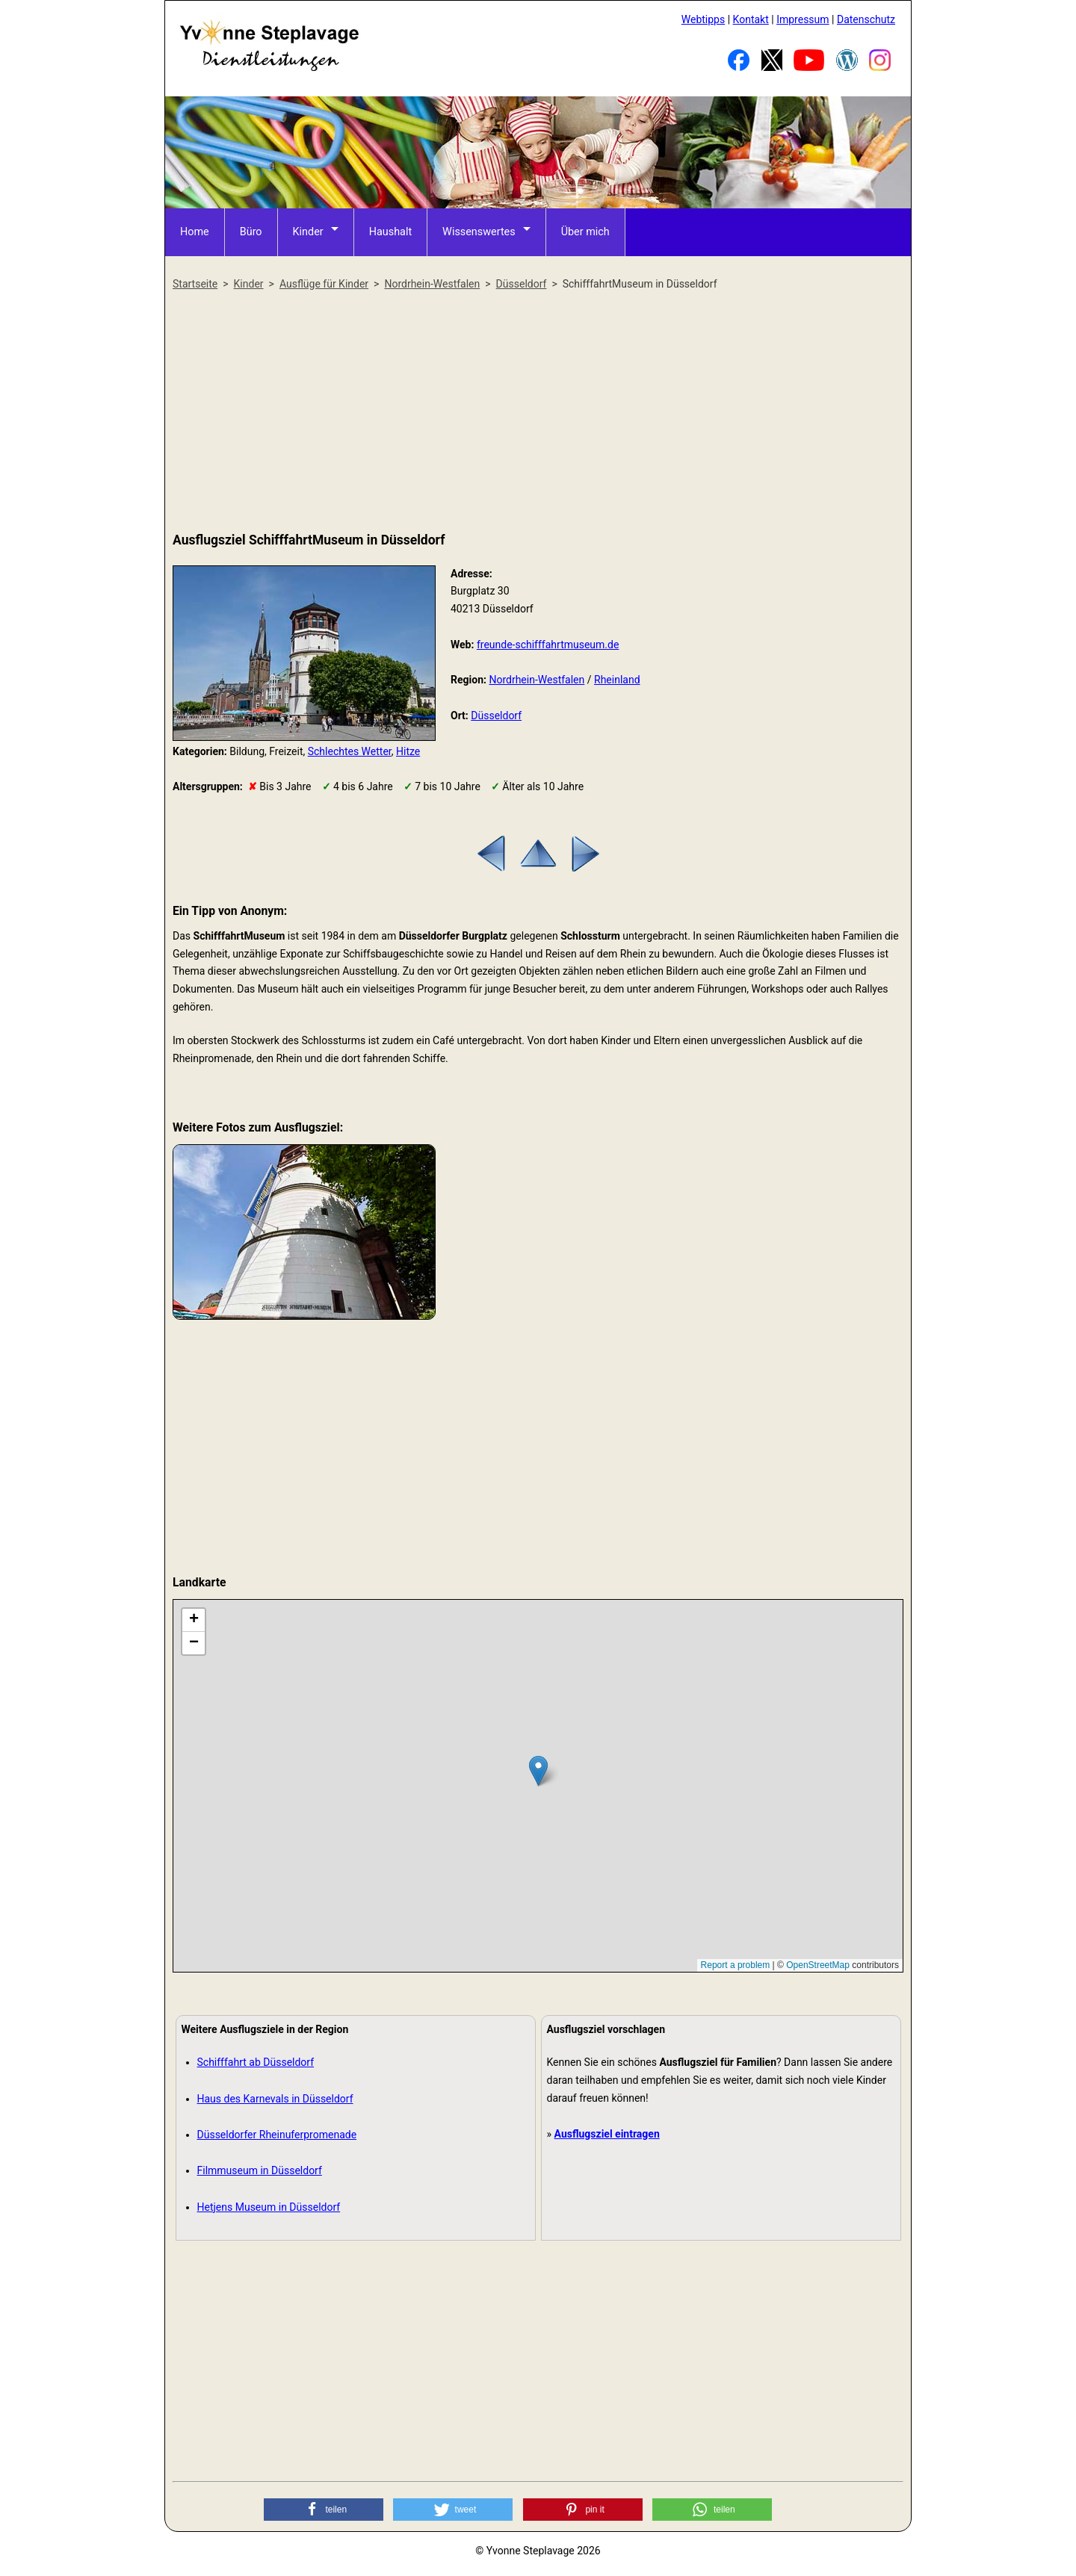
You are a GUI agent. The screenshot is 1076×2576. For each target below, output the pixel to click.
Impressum (802, 19)
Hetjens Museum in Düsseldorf (269, 2207)
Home (194, 232)
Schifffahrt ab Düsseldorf (256, 2062)
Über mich (579, 232)
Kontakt (751, 19)
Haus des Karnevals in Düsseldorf (275, 2099)
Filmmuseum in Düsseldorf (259, 2170)
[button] (323, 2509)
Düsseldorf (496, 715)
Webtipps (703, 19)
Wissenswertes (474, 232)
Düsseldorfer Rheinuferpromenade (277, 2135)
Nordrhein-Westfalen (536, 680)
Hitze (408, 751)
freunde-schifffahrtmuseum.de (548, 645)
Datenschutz (866, 19)
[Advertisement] (538, 412)
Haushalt (388, 232)
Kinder (306, 232)
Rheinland (617, 680)
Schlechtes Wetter (350, 751)
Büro (250, 232)
